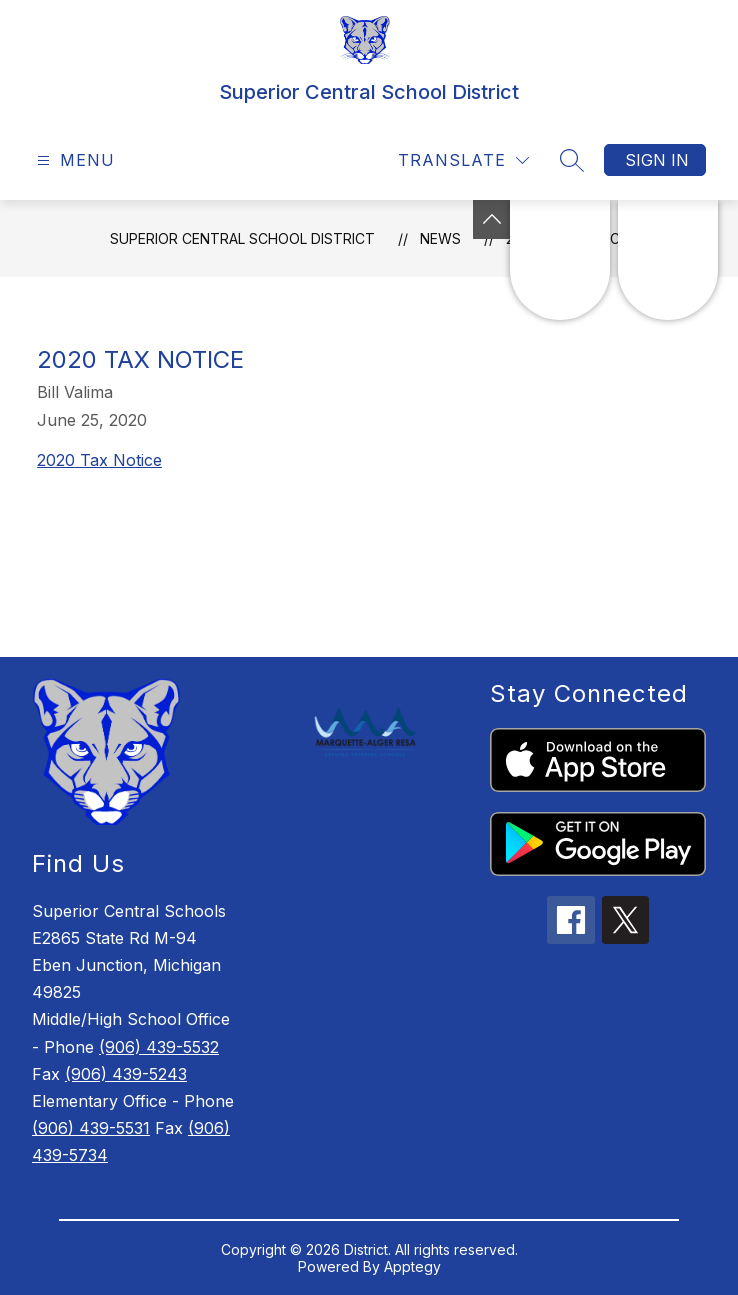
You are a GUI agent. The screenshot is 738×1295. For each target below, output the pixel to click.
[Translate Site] (463, 160)
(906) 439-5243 (126, 1074)
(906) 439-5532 (159, 1047)
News (440, 238)
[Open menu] (73, 160)
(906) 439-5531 (91, 1128)
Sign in (657, 160)
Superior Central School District (242, 238)
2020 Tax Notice (99, 460)
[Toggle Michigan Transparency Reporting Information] (492, 219)
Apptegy (412, 1266)
